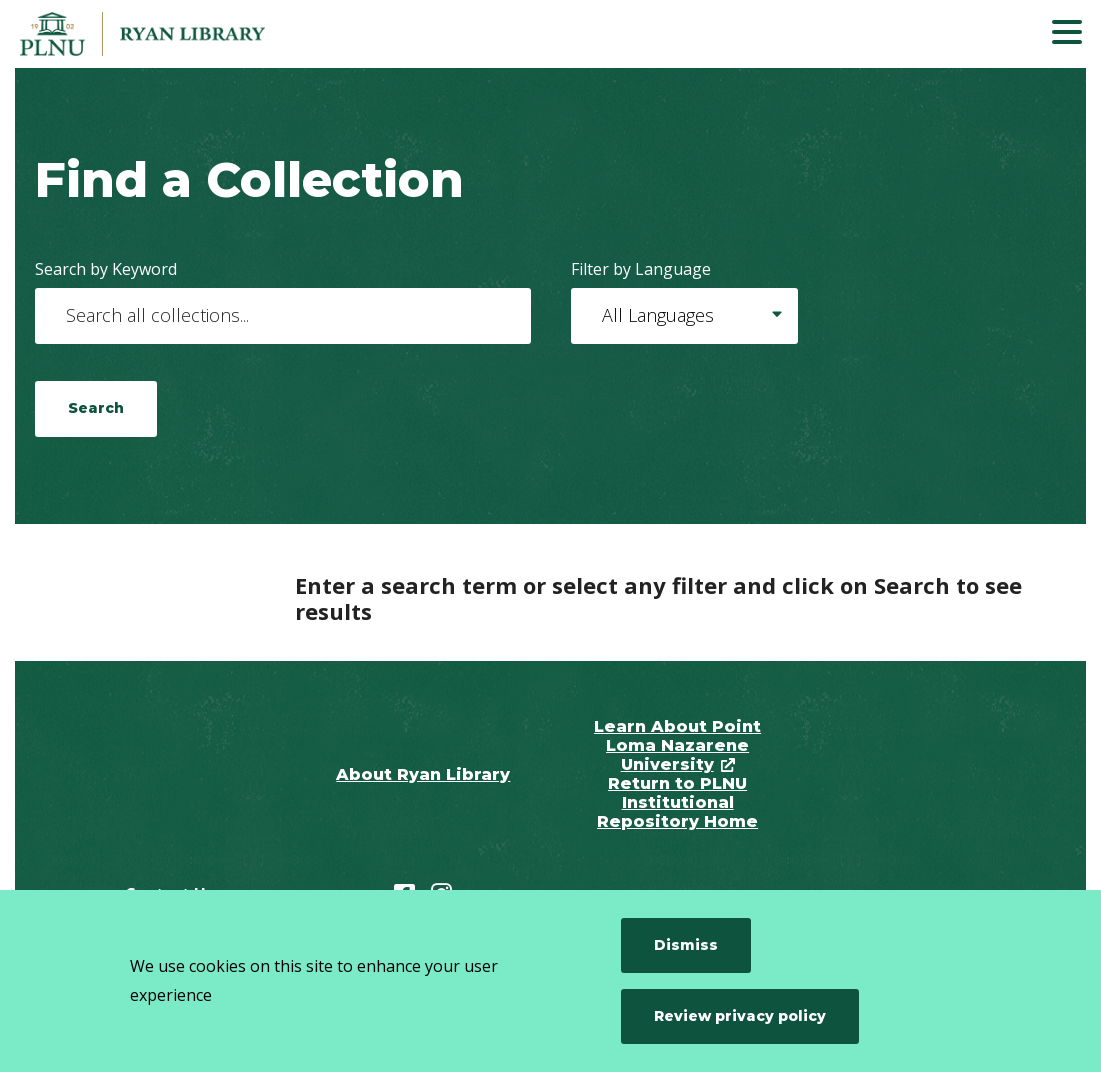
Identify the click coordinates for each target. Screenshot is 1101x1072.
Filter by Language (641, 269)
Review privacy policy (740, 1016)
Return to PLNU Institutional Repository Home (677, 802)
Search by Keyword (106, 269)
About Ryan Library (423, 774)
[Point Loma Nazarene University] (165, 34)
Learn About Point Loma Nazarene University (677, 745)
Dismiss (686, 945)
